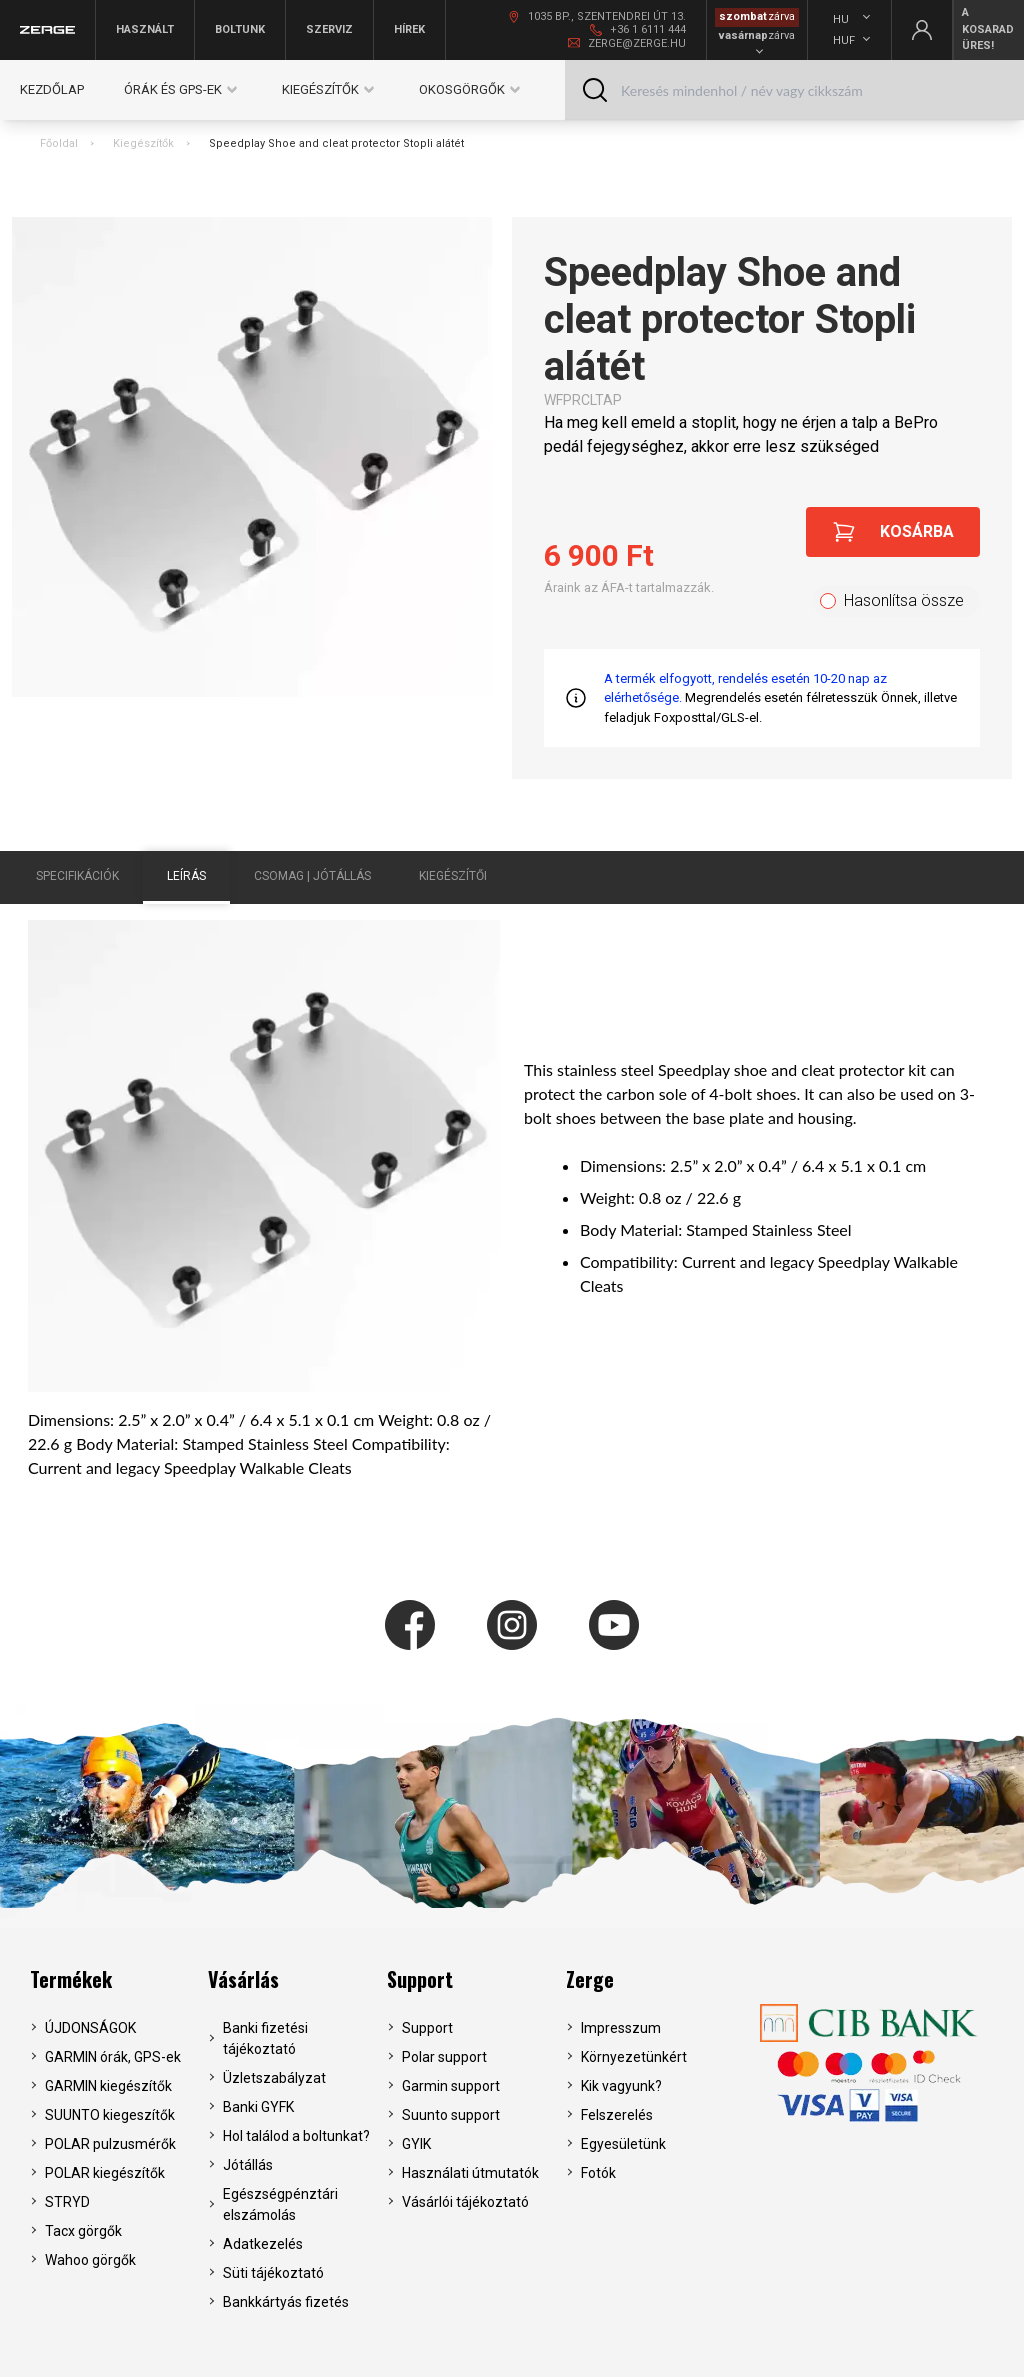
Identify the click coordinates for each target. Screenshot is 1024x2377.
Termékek (71, 1979)
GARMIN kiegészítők (108, 2086)
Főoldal (59, 143)
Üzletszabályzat (274, 2078)
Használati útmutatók (470, 2173)
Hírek (409, 29)
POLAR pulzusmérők (110, 2144)
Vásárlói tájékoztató (465, 2202)
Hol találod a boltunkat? (296, 2136)
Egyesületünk (623, 2144)
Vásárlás (243, 1979)
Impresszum (621, 2028)
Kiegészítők (143, 143)
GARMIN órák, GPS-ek (113, 2057)
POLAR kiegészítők (105, 2173)
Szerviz (329, 29)
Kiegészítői (453, 876)
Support (420, 1979)
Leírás (186, 876)
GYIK (416, 2144)
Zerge (590, 1979)
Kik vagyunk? (621, 2086)
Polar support (444, 2057)
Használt (145, 29)
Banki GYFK (258, 2107)
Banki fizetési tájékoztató (265, 2038)
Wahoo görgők (90, 2260)
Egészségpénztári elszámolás (280, 2204)
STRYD (67, 2202)
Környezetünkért (634, 2057)
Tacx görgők (83, 2231)
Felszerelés (617, 2115)
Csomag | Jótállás (312, 876)
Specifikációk (77, 876)
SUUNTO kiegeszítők (110, 2115)
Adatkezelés (263, 2244)
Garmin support (451, 2086)
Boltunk (240, 29)
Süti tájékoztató (273, 2273)
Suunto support (451, 2115)
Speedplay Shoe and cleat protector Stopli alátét (336, 143)
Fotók (598, 2173)
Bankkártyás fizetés (286, 2302)
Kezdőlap (52, 89)
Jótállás (248, 2165)
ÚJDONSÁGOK (90, 2028)
